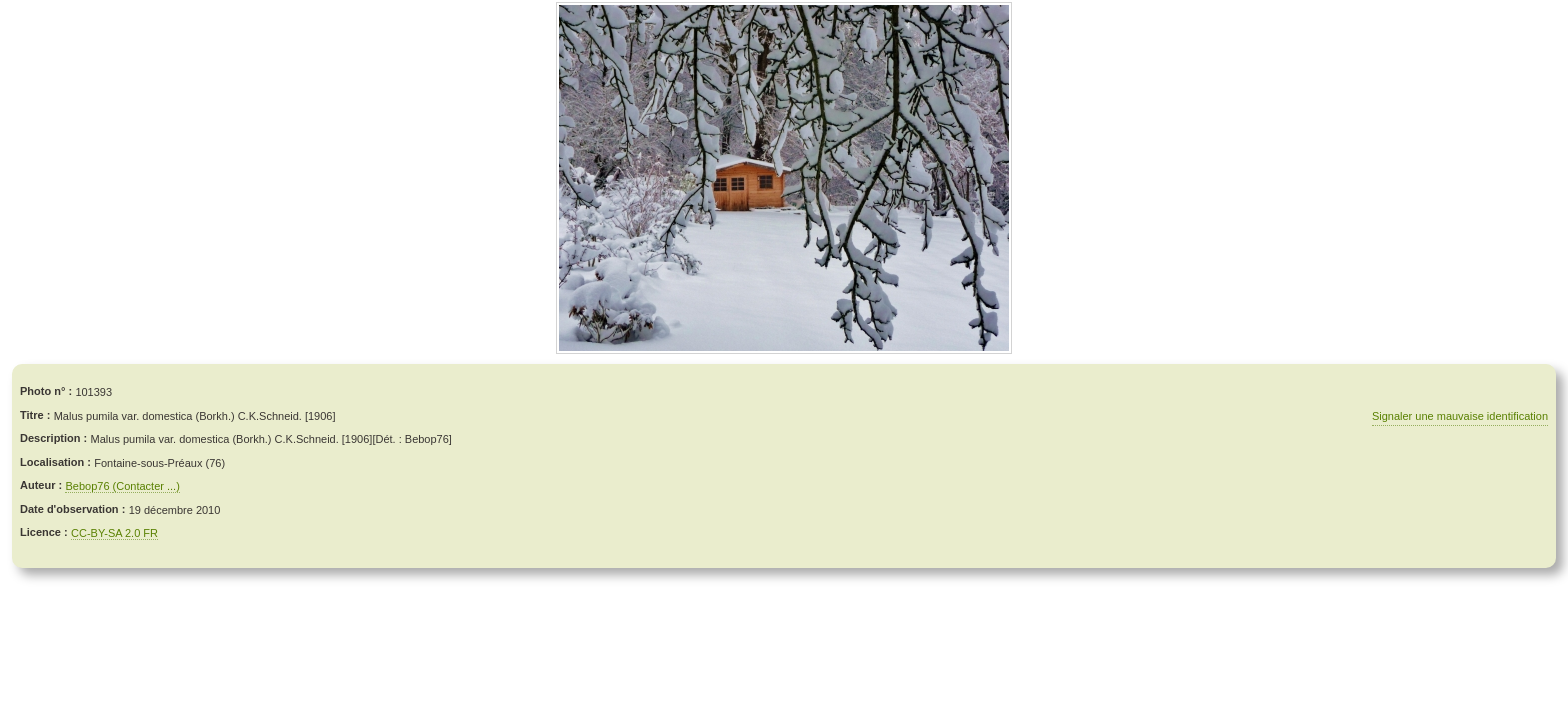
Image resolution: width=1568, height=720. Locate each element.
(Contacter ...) (146, 486)
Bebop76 (88, 486)
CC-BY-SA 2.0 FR (114, 533)
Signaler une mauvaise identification (1460, 416)
